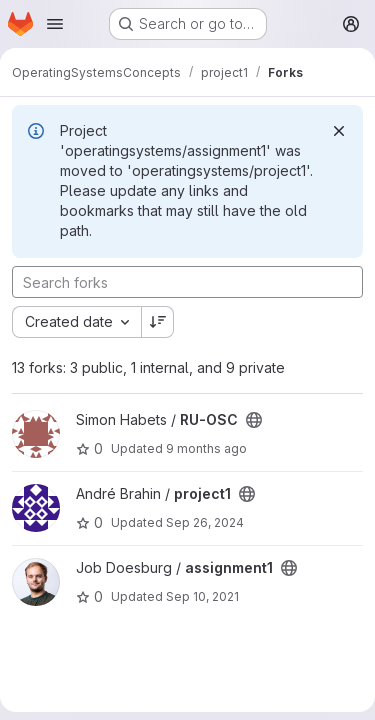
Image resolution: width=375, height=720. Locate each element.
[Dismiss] (339, 131)
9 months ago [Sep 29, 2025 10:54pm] (206, 448)
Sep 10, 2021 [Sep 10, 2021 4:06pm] (202, 596)
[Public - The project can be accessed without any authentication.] (254, 420)
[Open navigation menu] (55, 24)
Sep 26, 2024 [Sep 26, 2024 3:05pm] (205, 522)
